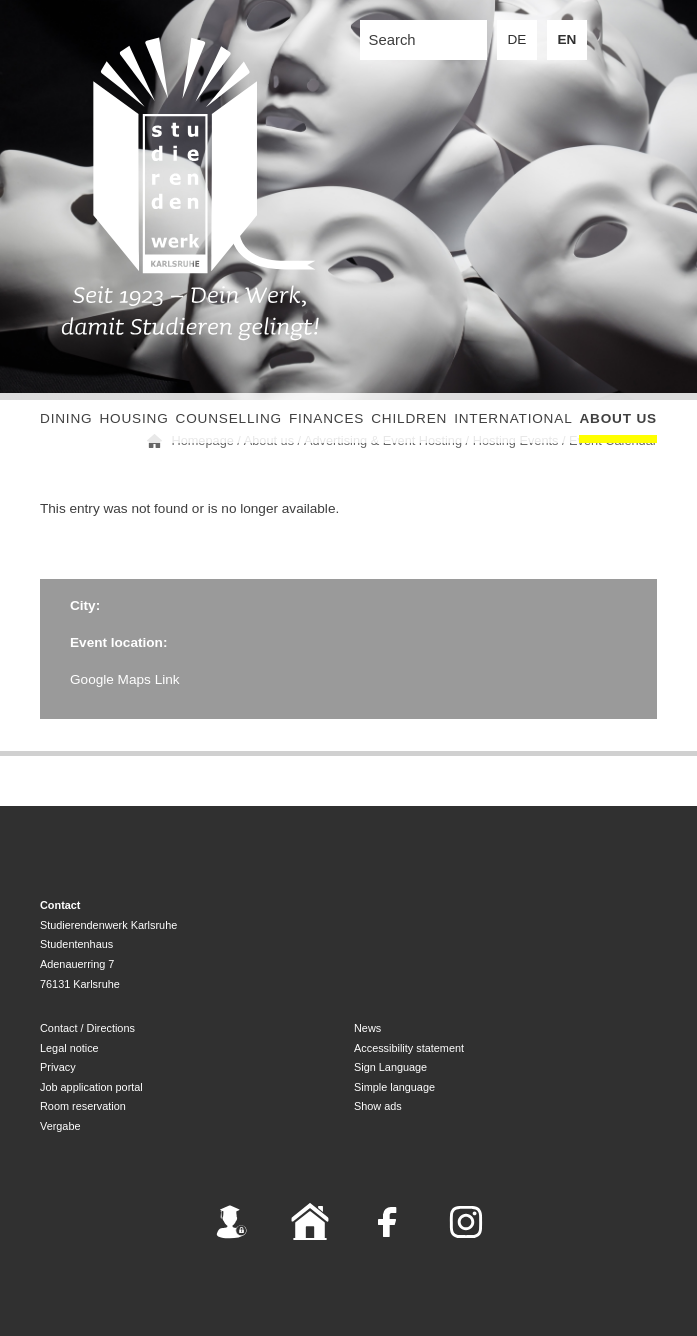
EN (567, 39)
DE (517, 39)
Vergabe (60, 1126)
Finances (326, 418)
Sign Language (390, 1067)
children (409, 418)
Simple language (394, 1087)
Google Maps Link (125, 679)
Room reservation (83, 1106)
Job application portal (91, 1087)
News (367, 1028)
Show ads (378, 1106)
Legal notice (69, 1048)
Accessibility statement (409, 1048)
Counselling (229, 418)
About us (618, 418)
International (513, 418)
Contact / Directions (87, 1028)
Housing (133, 418)
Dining (66, 418)
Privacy (58, 1067)
